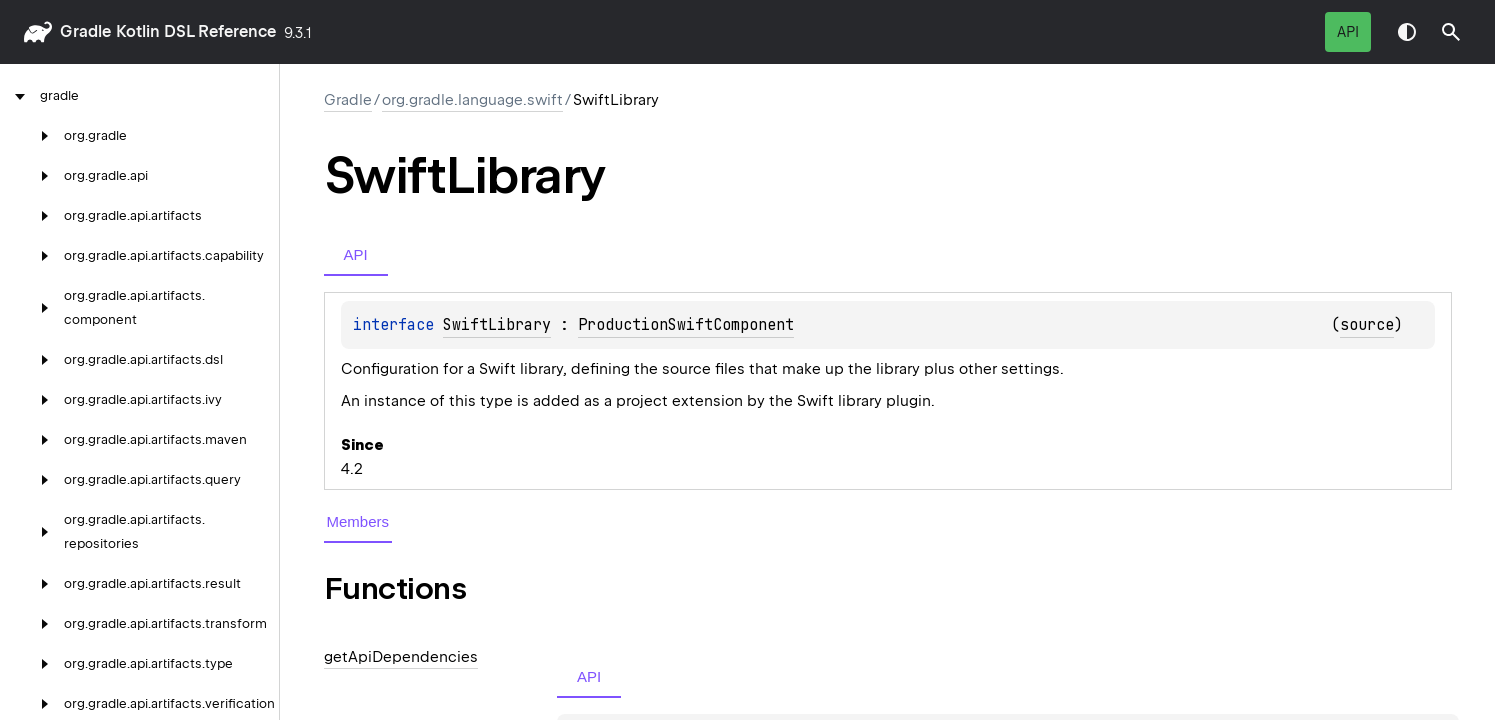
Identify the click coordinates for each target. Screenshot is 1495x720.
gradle (85, 31)
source (1367, 325)
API (1348, 32)
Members (358, 521)
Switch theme (1407, 32)
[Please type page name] (1451, 32)
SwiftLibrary (497, 325)
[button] (1451, 32)
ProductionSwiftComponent (686, 325)
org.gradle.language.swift (472, 100)
